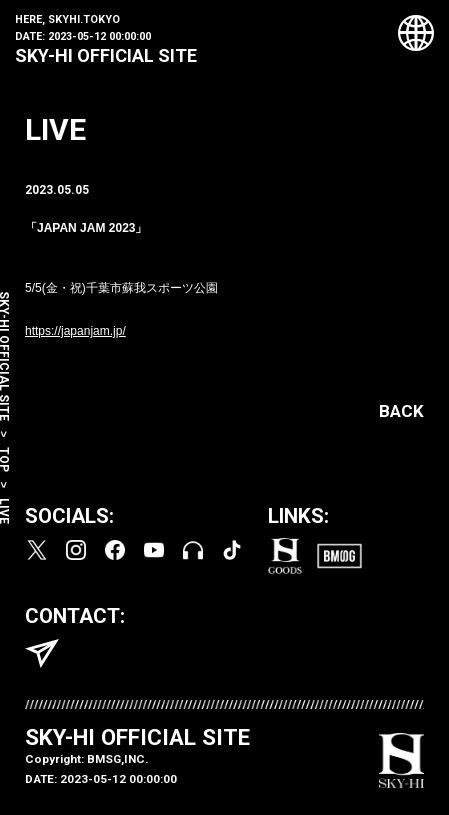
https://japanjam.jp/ (75, 331)
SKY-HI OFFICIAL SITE (106, 55)
